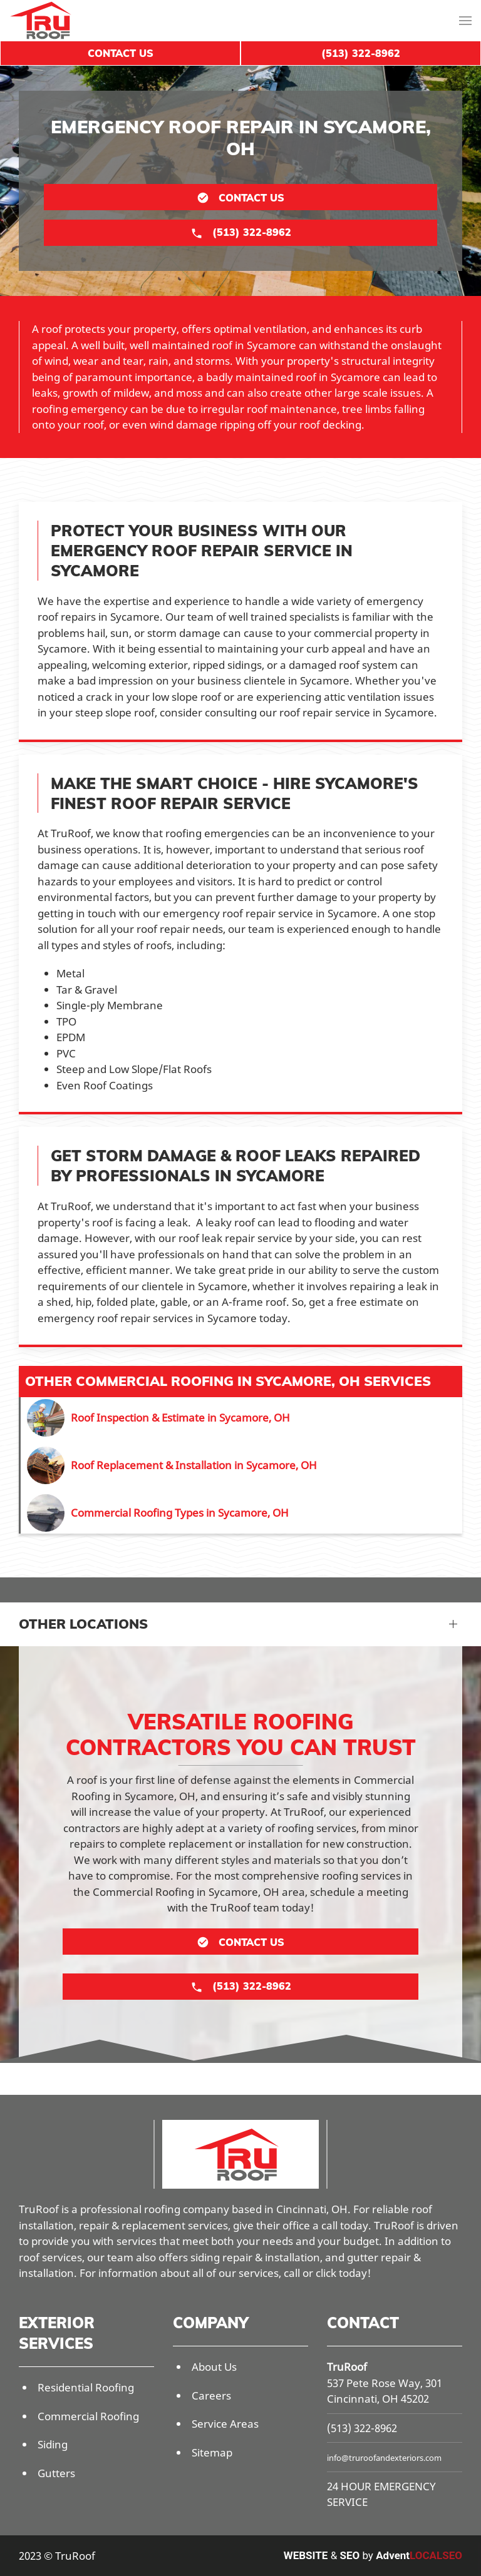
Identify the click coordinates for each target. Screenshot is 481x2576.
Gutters (56, 2473)
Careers (211, 2395)
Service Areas (225, 2423)
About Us (214, 2367)
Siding (53, 2444)
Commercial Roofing (88, 2416)
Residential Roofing (86, 2387)
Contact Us (120, 53)
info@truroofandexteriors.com (384, 2457)
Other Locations (83, 1624)
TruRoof (347, 2367)
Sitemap (212, 2452)
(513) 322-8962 (362, 2428)
